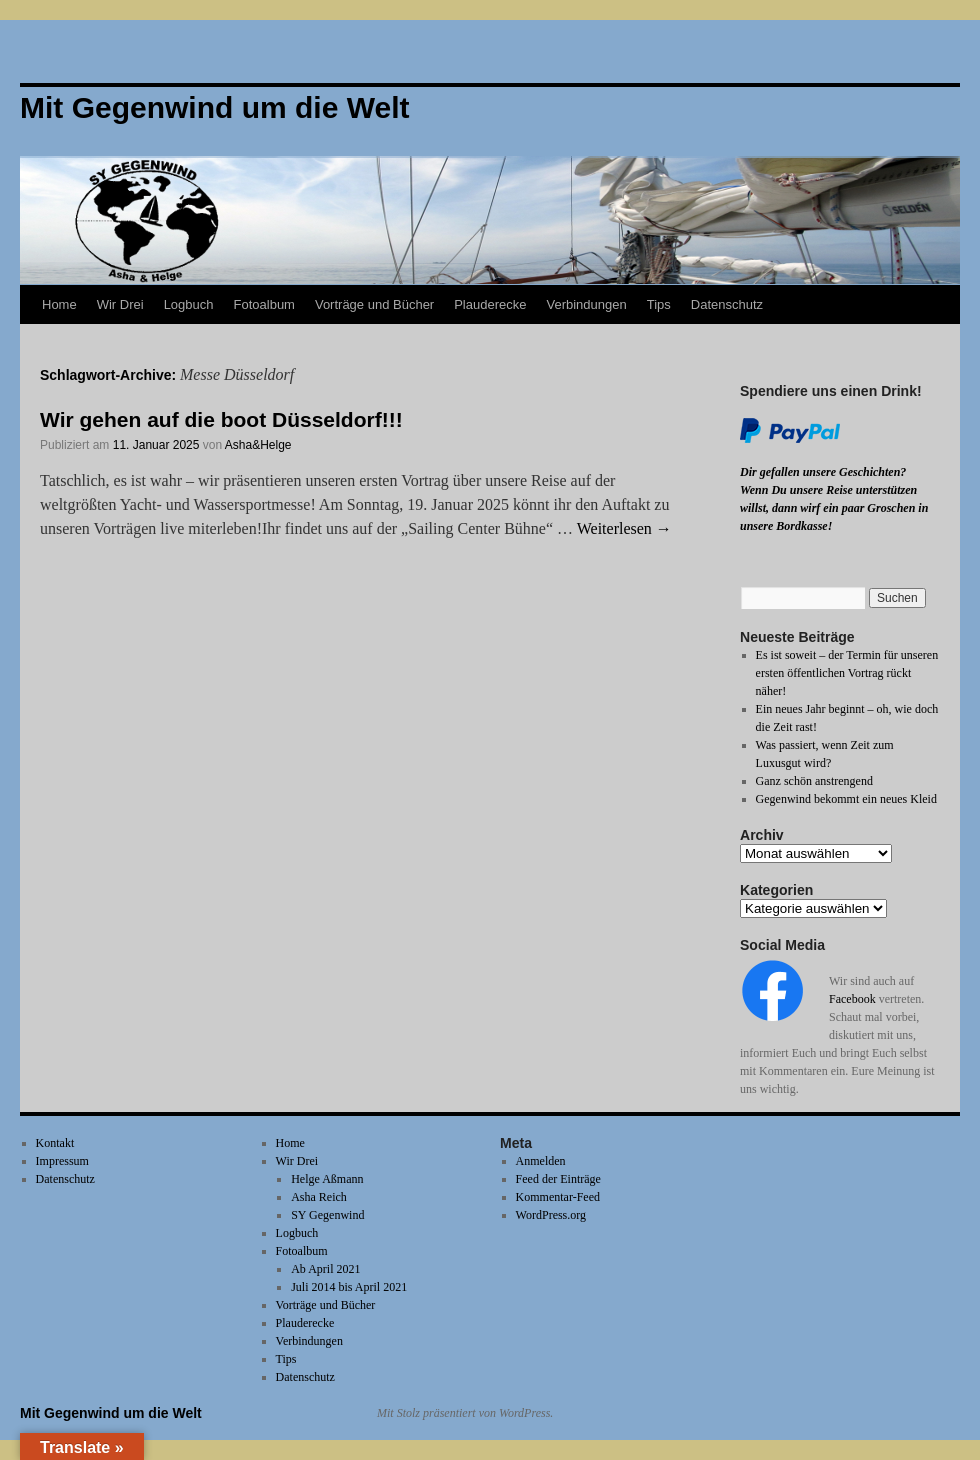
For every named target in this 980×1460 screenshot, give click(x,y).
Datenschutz (727, 304)
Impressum (62, 1161)
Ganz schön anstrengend (814, 781)
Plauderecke (490, 304)
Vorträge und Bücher (374, 304)
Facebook (852, 999)
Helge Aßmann (327, 1179)
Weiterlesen (624, 528)
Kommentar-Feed (558, 1197)
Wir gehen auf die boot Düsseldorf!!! (221, 419)
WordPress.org (551, 1215)
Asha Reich (319, 1197)
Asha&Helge (258, 445)
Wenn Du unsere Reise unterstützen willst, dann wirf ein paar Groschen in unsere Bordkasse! (834, 508)
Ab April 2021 (325, 1269)
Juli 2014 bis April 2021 (349, 1287)
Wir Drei (120, 304)
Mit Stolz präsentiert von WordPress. (465, 1413)
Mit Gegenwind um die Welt (111, 1413)
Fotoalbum (264, 304)
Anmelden (541, 1161)
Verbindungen (586, 304)
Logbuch (189, 304)
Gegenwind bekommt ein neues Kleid (846, 799)
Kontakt (55, 1143)
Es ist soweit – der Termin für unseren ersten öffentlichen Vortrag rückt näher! (847, 673)
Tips (659, 304)
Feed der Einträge (558, 1179)
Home (59, 304)
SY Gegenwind (327, 1215)
